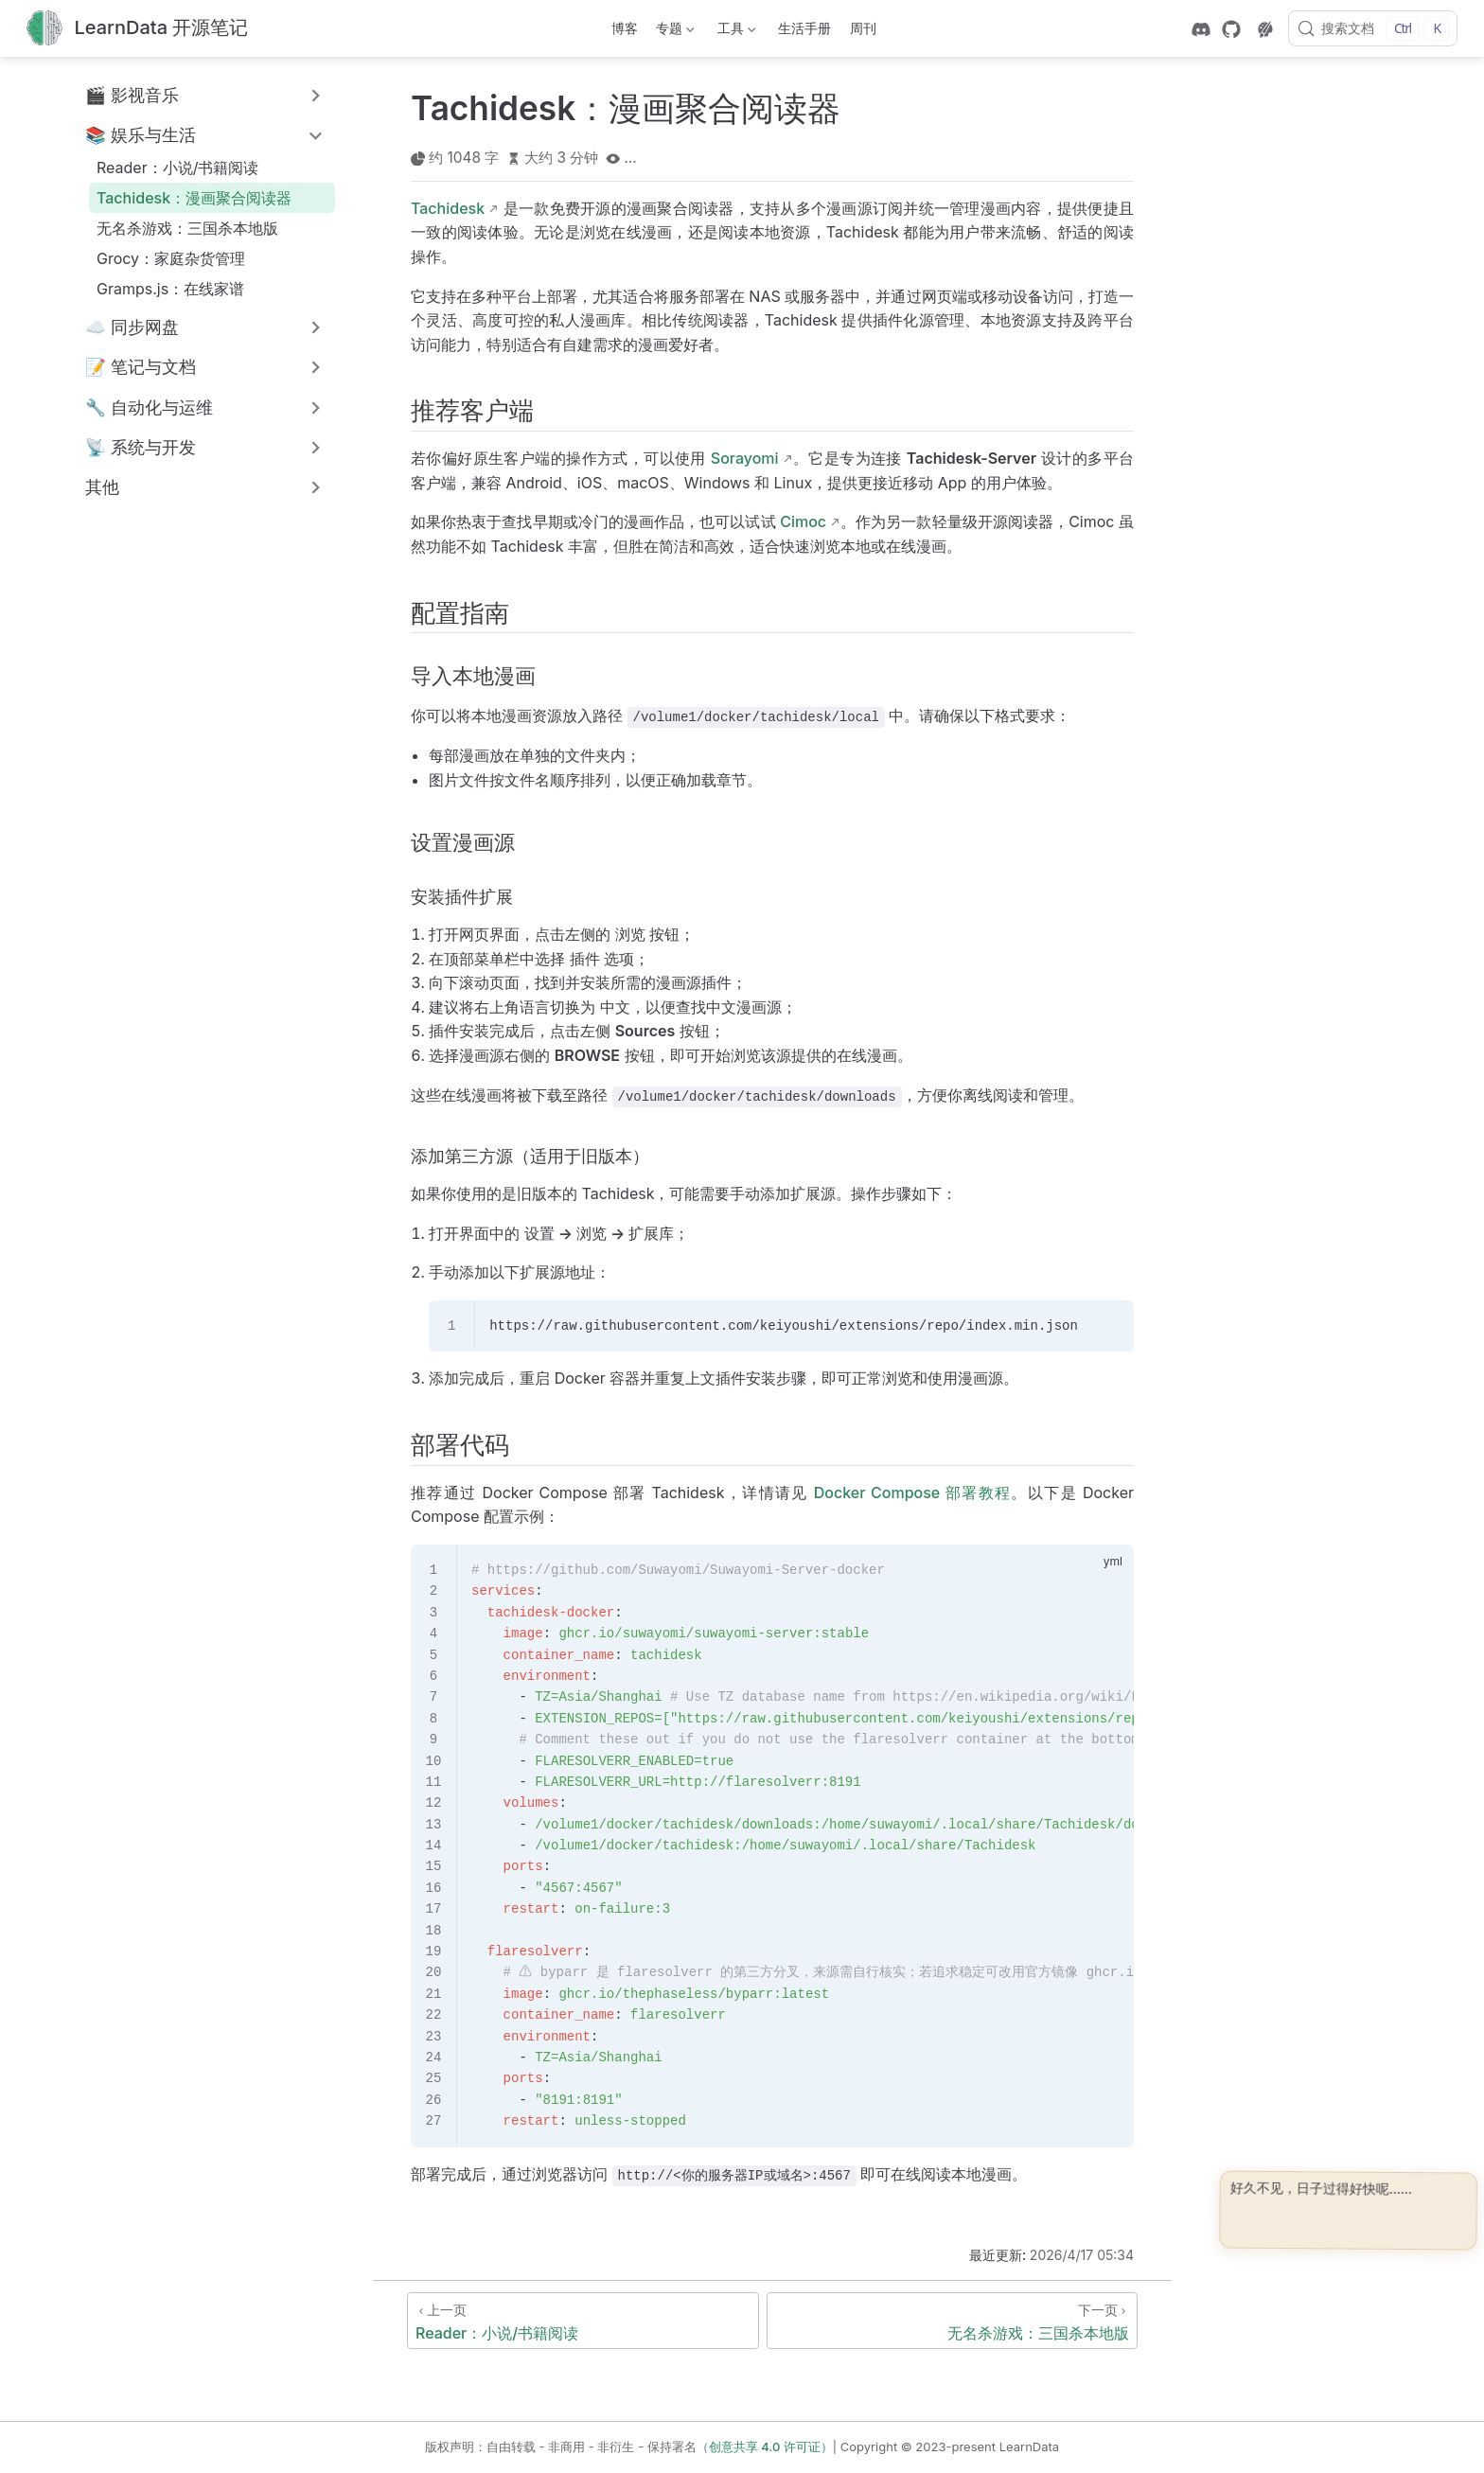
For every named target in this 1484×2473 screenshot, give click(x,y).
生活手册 (804, 28)
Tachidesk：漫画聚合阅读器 (194, 197)
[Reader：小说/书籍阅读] (583, 2320)
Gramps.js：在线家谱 (170, 288)
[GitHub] (1231, 29)
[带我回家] (137, 28)
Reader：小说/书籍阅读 (177, 167)
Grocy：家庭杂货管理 (171, 258)
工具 (734, 32)
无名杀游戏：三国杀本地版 (187, 228)
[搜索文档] (1373, 28)
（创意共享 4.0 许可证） (765, 2446)
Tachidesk (448, 208)
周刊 (863, 28)
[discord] (1201, 29)
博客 (624, 28)
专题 (673, 32)
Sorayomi (745, 458)
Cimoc (803, 521)
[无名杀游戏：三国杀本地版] (952, 2320)
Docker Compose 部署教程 (913, 1492)
